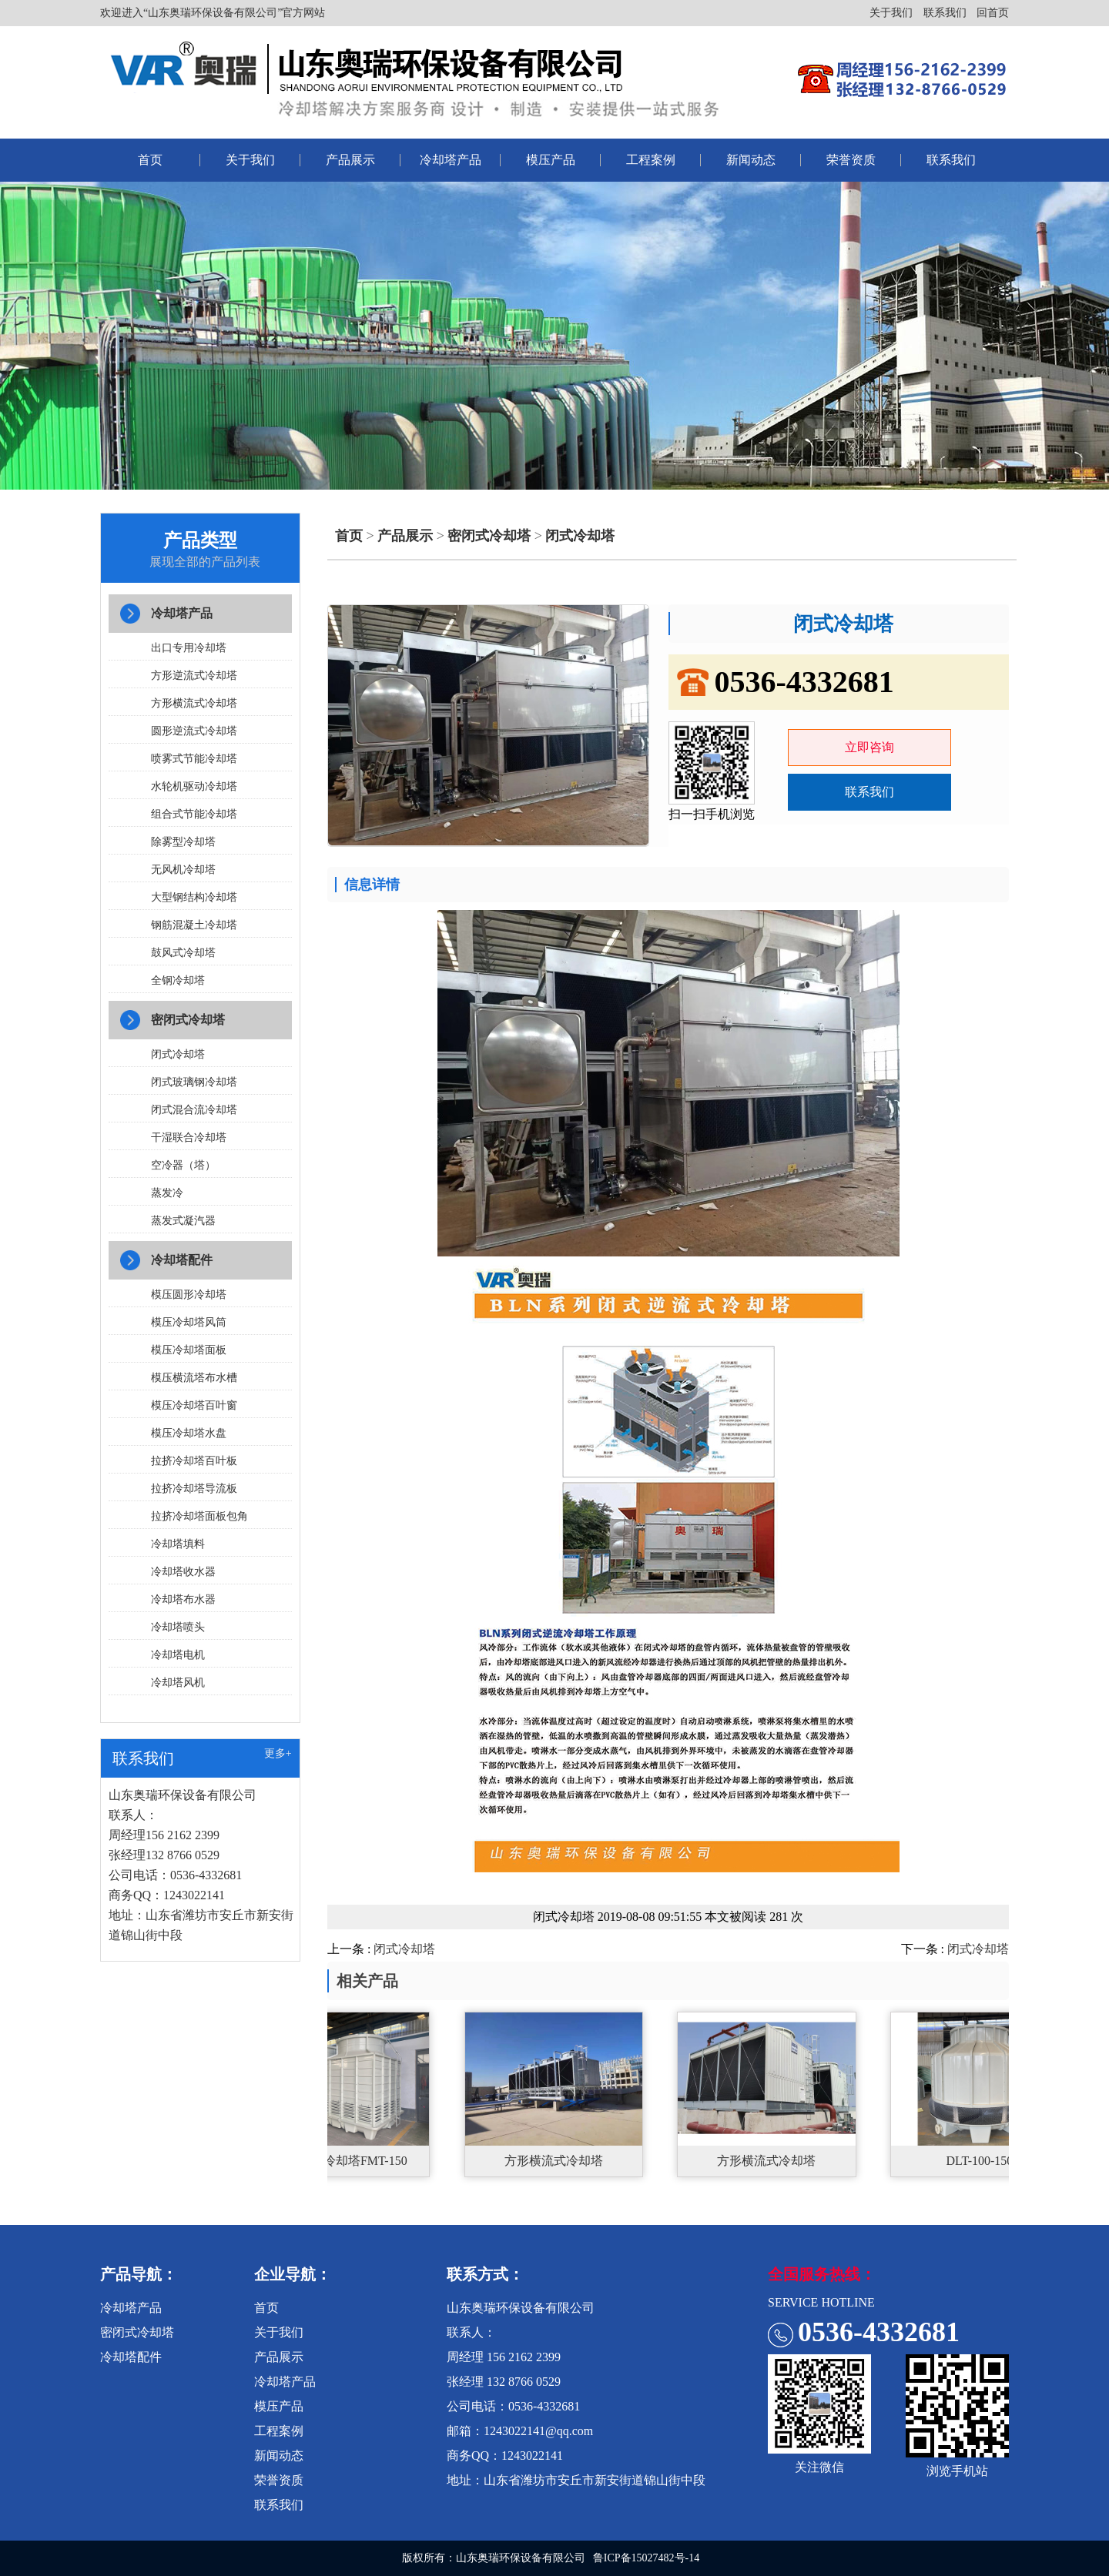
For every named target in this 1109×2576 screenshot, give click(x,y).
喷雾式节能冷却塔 (194, 758)
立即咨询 (869, 747)
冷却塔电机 (178, 1655)
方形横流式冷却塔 (194, 703)
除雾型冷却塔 (183, 842)
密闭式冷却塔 (188, 1019)
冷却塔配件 (182, 1259)
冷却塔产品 (450, 159)
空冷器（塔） (183, 1165)
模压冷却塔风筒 (188, 1322)
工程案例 (650, 159)
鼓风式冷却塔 (183, 952)
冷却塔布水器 (183, 1599)
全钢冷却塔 (178, 980)
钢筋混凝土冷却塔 (194, 925)
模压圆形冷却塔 (188, 1294)
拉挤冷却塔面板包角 (199, 1516)
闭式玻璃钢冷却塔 (194, 1082)
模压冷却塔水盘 (188, 1433)
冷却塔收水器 (183, 1571)
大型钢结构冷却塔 (194, 897)
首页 (150, 159)
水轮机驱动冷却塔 (194, 786)
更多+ (278, 1753)
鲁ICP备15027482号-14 (646, 2558)
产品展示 (350, 159)
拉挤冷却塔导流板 (194, 1488)
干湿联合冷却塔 (188, 1137)
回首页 (993, 12)
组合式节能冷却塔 (194, 814)
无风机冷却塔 (183, 869)
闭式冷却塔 (178, 1054)
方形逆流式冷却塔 (194, 675)
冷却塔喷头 (178, 1627)
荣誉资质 (851, 159)
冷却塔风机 (178, 1682)
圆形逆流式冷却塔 (194, 731)
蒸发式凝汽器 (183, 1220)
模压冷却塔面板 (188, 1350)
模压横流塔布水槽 (194, 1377)
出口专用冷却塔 (188, 648)
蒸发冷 (167, 1193)
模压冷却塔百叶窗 (194, 1405)
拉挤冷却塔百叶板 (194, 1461)
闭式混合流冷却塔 (194, 1110)
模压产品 (550, 159)
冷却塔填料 (178, 1544)
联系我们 (945, 12)
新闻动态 (751, 159)
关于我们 (891, 12)
